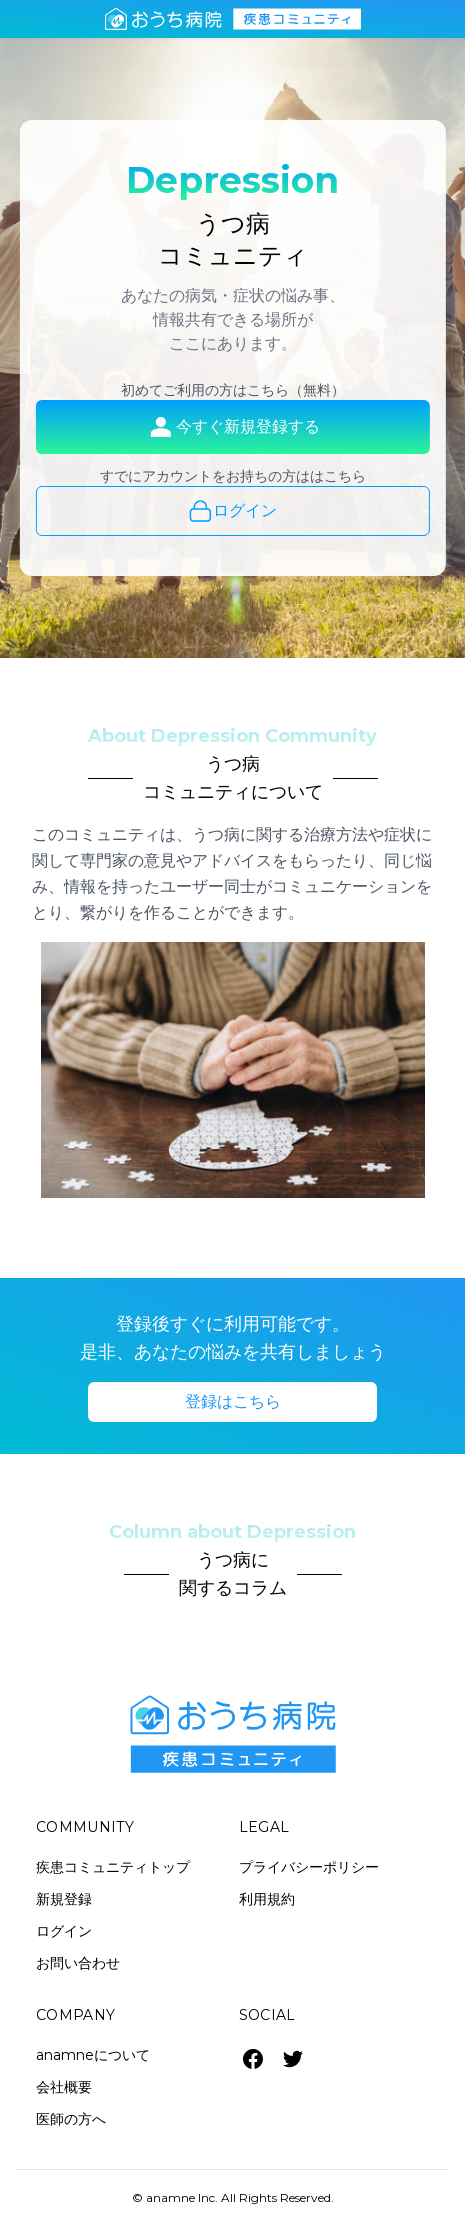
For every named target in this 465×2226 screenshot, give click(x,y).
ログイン (232, 511)
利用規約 (267, 1899)
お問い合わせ (78, 1963)
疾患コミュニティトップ (113, 1867)
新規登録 (64, 1899)
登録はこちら (233, 1401)
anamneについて (93, 2055)
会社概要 (64, 2087)
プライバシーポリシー (309, 1867)
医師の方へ (71, 2119)
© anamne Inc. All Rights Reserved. (233, 2197)
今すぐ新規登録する (233, 427)
